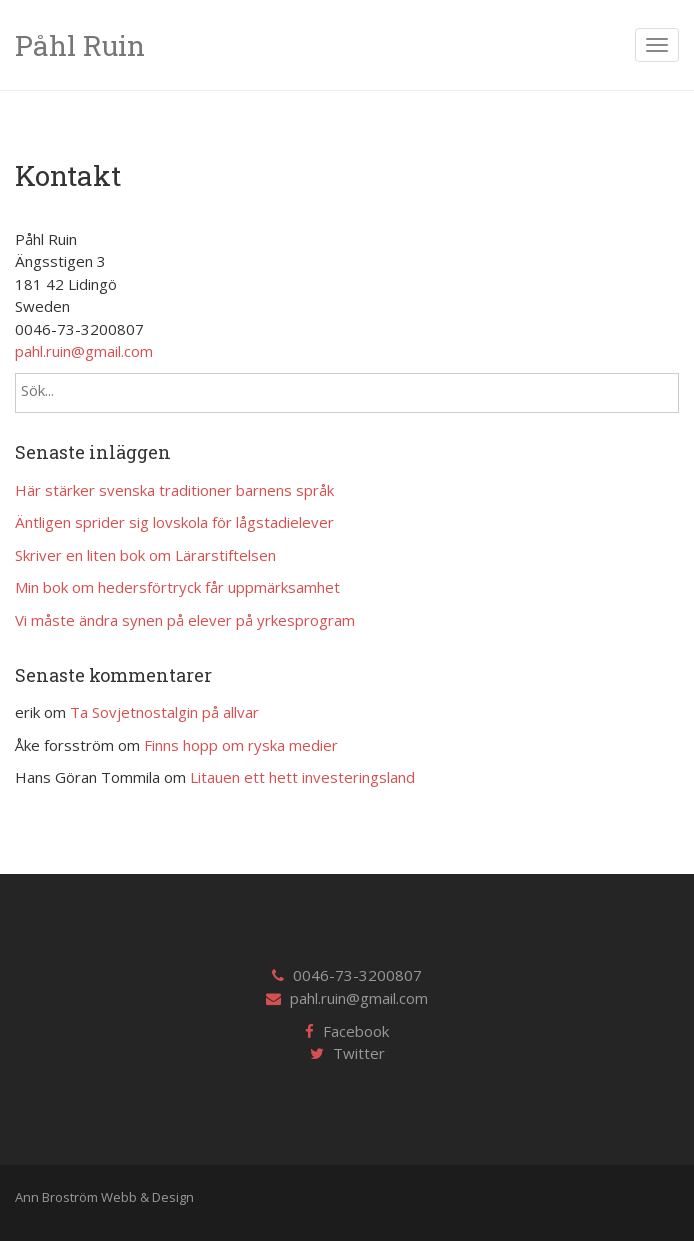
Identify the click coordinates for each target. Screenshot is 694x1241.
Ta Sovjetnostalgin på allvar (164, 712)
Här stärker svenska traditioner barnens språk (174, 490)
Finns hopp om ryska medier (241, 745)
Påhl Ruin (80, 45)
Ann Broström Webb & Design (104, 1197)
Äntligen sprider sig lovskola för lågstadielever (174, 522)
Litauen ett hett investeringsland (302, 777)
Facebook (356, 1031)
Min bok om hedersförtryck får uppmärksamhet (177, 587)
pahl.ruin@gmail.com (84, 351)
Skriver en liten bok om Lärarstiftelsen (145, 555)
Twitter (359, 1053)
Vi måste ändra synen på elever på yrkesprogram (185, 620)
